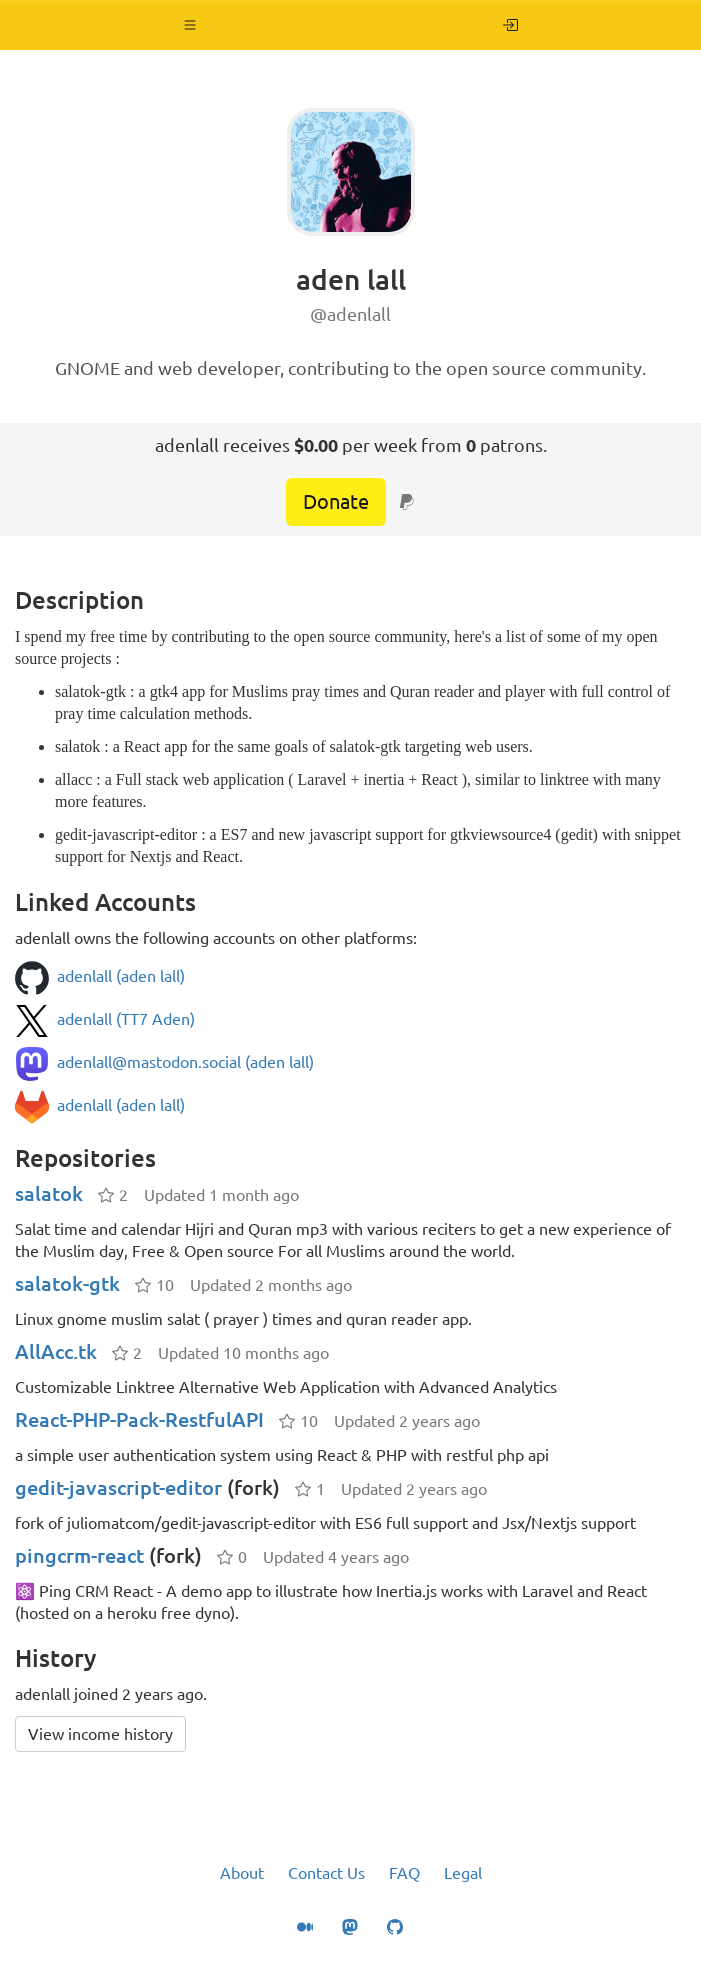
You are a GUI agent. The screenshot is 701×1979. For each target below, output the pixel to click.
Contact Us (326, 1873)
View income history (100, 1734)
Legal (463, 1873)
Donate (336, 501)
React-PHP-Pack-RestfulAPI (139, 1419)
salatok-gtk (67, 1283)
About (242, 1873)
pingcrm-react (79, 1555)
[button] (190, 25)
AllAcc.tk (56, 1351)
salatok (49, 1193)
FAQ (404, 1873)
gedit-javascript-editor (118, 1487)
